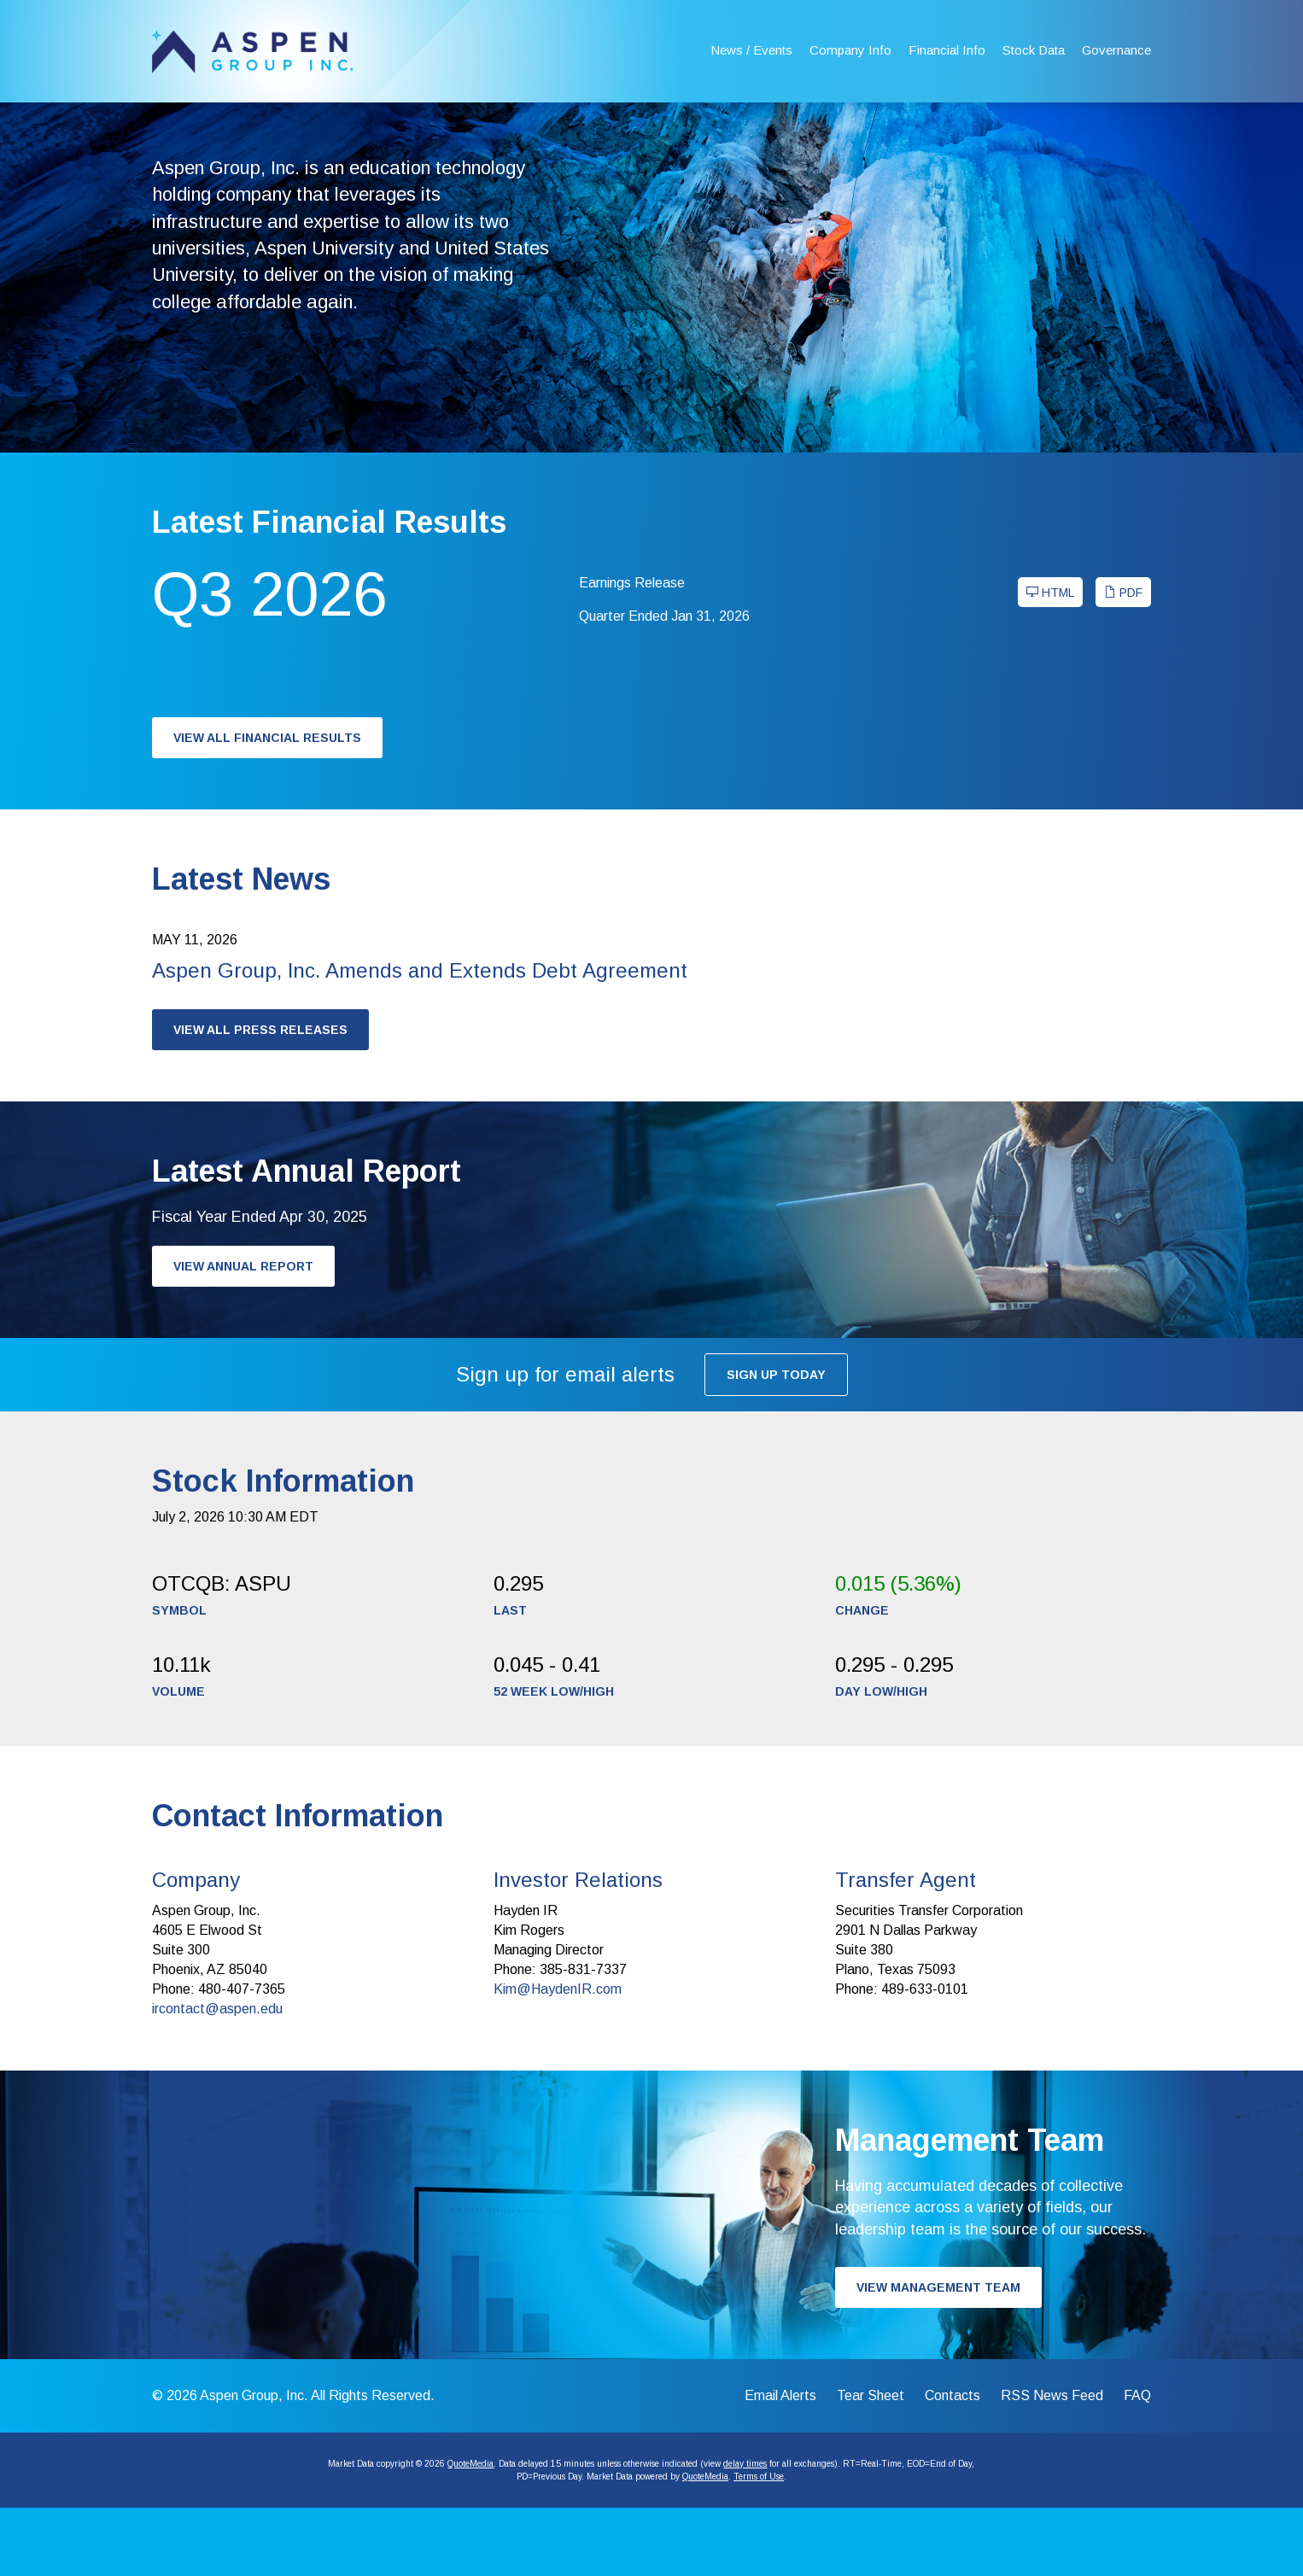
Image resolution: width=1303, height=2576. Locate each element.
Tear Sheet (870, 2464)
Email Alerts (780, 2464)
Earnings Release (632, 651)
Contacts (952, 2464)
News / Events (751, 50)
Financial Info (947, 50)
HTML (1050, 661)
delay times (745, 2532)
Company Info (850, 50)
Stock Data (1033, 50)
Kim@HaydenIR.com (558, 2057)
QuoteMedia (470, 2532)
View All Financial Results (267, 806)
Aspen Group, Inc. (254, 2463)
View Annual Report (243, 1334)
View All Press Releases (260, 1098)
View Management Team (938, 2356)
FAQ (1137, 2464)
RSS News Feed (1052, 2464)
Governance (1116, 50)
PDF (1123, 661)
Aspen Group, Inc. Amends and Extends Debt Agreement (419, 1038)
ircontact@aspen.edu (217, 2077)
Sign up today (776, 1443)
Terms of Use (758, 2545)
